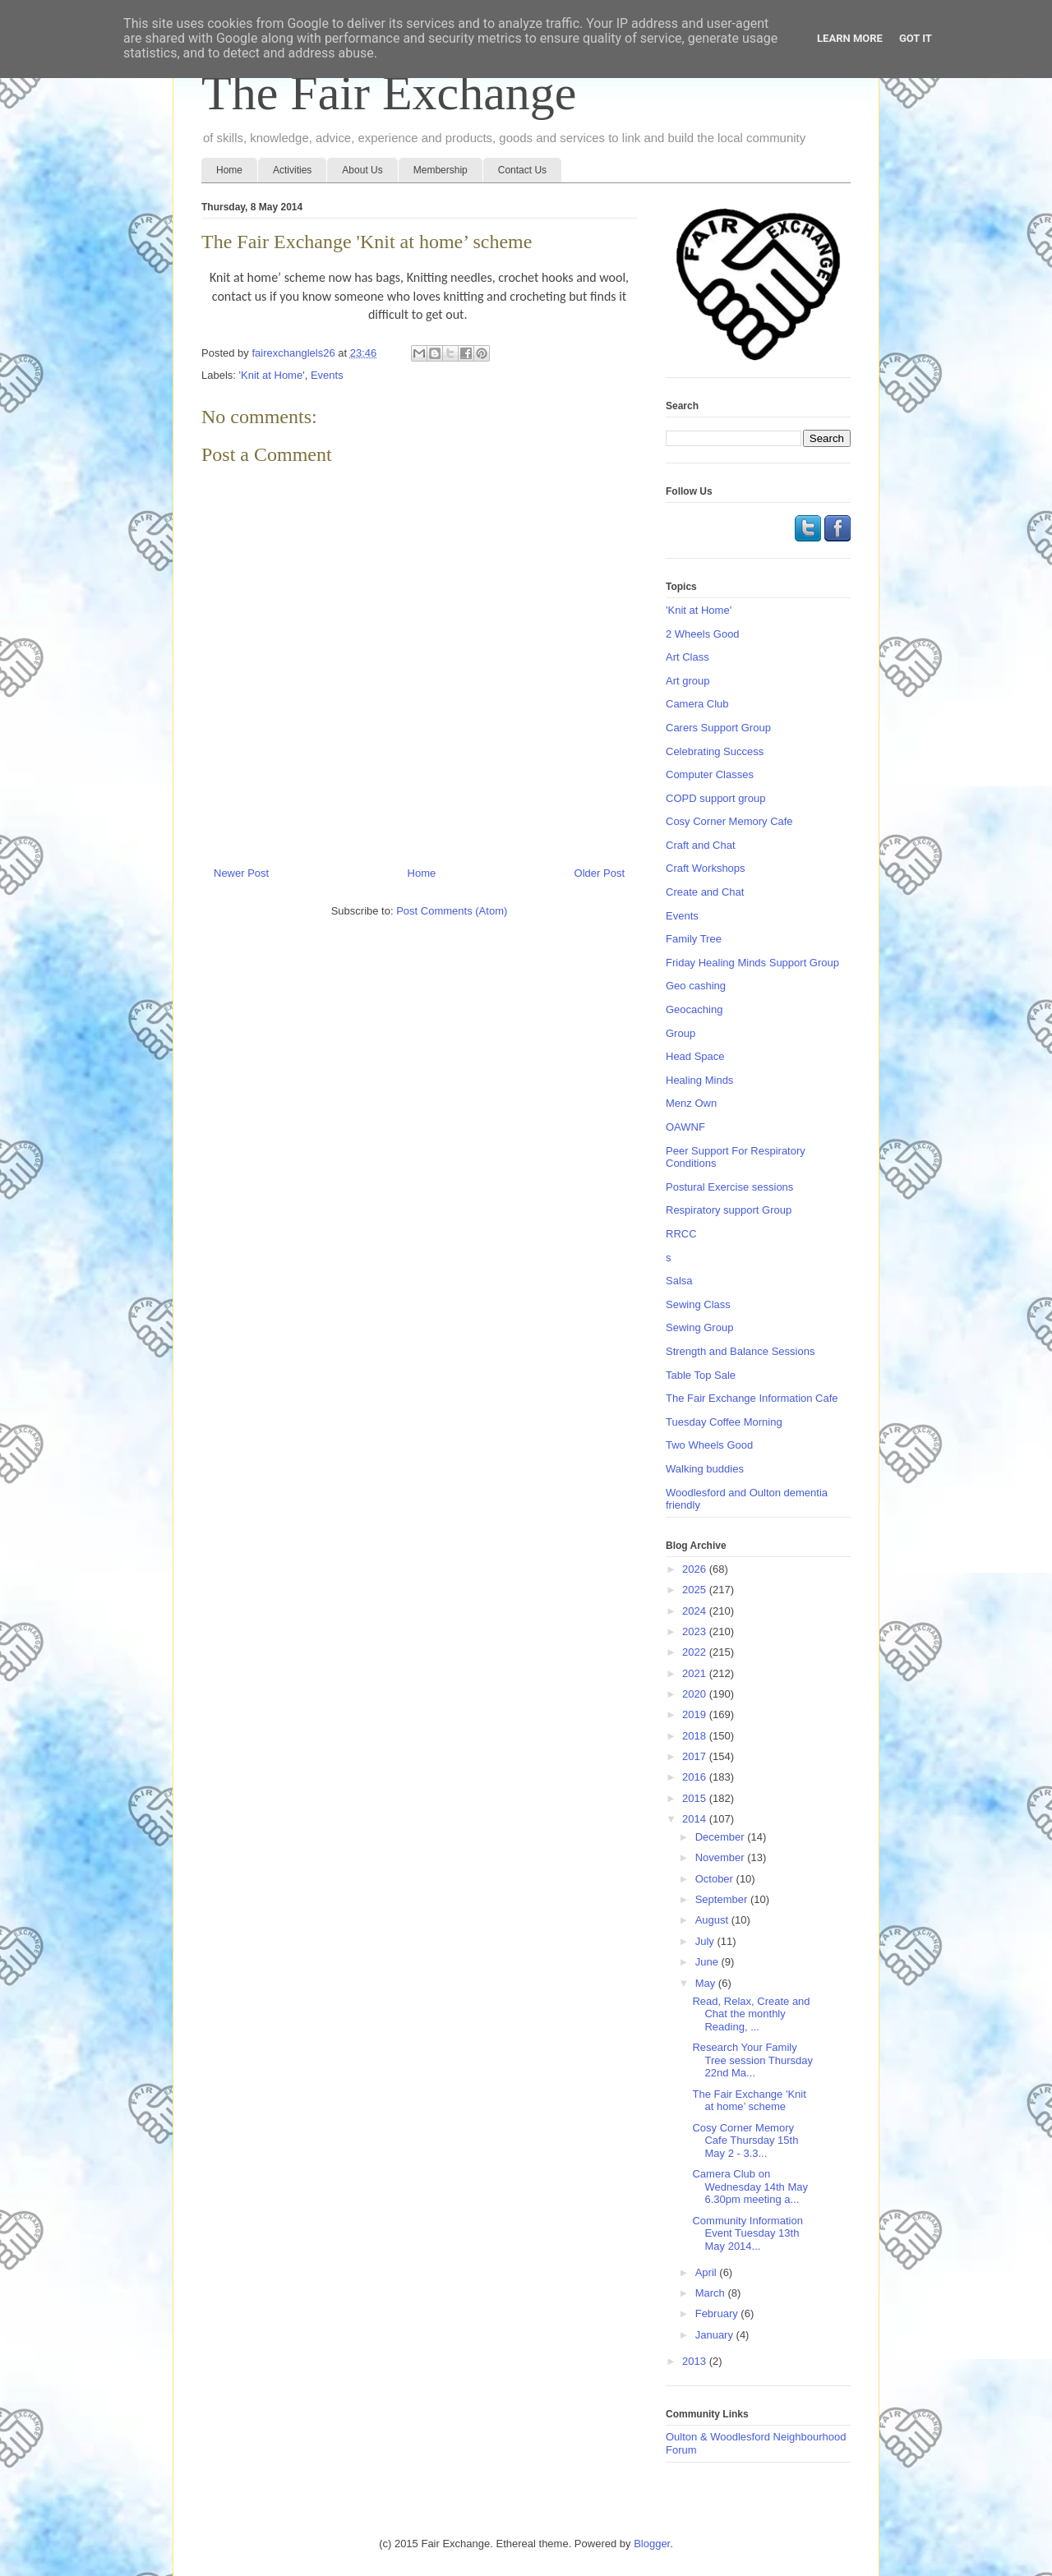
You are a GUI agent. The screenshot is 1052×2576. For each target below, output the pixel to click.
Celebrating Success (715, 751)
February (718, 2313)
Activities (292, 170)
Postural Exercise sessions (729, 1187)
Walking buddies (705, 1469)
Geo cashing (696, 985)
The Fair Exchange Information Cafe (752, 1398)
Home (229, 170)
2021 (695, 1673)
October (715, 1879)
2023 (695, 1631)
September (722, 1899)
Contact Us (522, 170)
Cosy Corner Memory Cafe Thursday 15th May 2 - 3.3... (745, 2140)
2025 (695, 1589)
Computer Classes (710, 774)
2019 (695, 1714)
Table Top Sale (701, 1375)
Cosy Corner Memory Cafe (729, 821)
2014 (695, 1819)
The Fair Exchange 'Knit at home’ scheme (748, 2100)
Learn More (850, 38)
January (715, 2335)
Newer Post (241, 873)
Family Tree (694, 939)
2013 (695, 2361)
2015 (695, 1798)
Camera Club (697, 704)
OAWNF (685, 1127)
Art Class (687, 657)
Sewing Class (698, 1304)
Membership (440, 170)
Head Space (695, 1056)
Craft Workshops (705, 868)
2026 (695, 1569)
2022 (695, 1652)
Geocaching (694, 1009)
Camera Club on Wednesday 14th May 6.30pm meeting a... (750, 2186)
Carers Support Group (718, 727)
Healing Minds (699, 1080)
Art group (687, 681)
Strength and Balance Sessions (740, 1351)
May (706, 1983)
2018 (695, 1736)
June (708, 1962)
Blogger (652, 2543)
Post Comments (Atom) (451, 911)
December (721, 1837)
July (706, 1941)
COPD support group (715, 798)
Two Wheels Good (709, 1445)
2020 (695, 1694)
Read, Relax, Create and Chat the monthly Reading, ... (751, 2014)
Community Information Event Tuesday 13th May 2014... (747, 2233)
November (721, 1857)
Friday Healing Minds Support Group (752, 962)
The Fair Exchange (388, 93)
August (713, 1920)
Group (680, 1033)
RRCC (681, 1234)
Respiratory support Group (728, 1210)
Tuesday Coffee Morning (724, 1422)
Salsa (679, 1280)
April (707, 2272)
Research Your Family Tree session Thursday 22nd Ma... (752, 2060)
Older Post (599, 873)
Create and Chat (705, 892)
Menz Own (691, 1103)
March (711, 2293)
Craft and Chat (701, 845)
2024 (695, 1611)
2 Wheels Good (703, 634)
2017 (695, 1756)
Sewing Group (699, 1327)
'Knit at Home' (272, 375)
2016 (695, 1777)
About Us (362, 170)
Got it (915, 38)
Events (327, 375)
